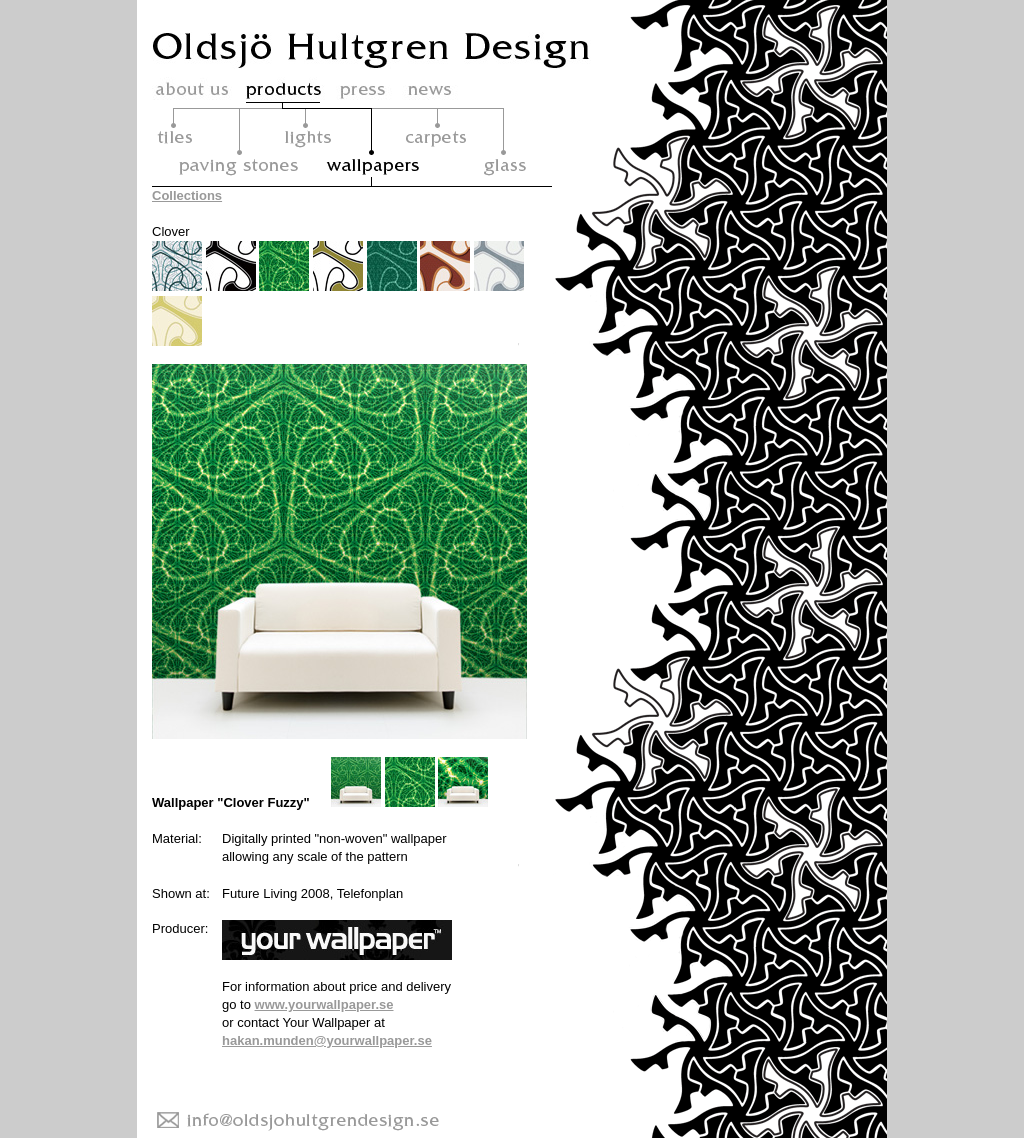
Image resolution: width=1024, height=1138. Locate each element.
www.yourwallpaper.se (324, 1004)
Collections (187, 195)
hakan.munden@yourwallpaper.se (327, 1040)
